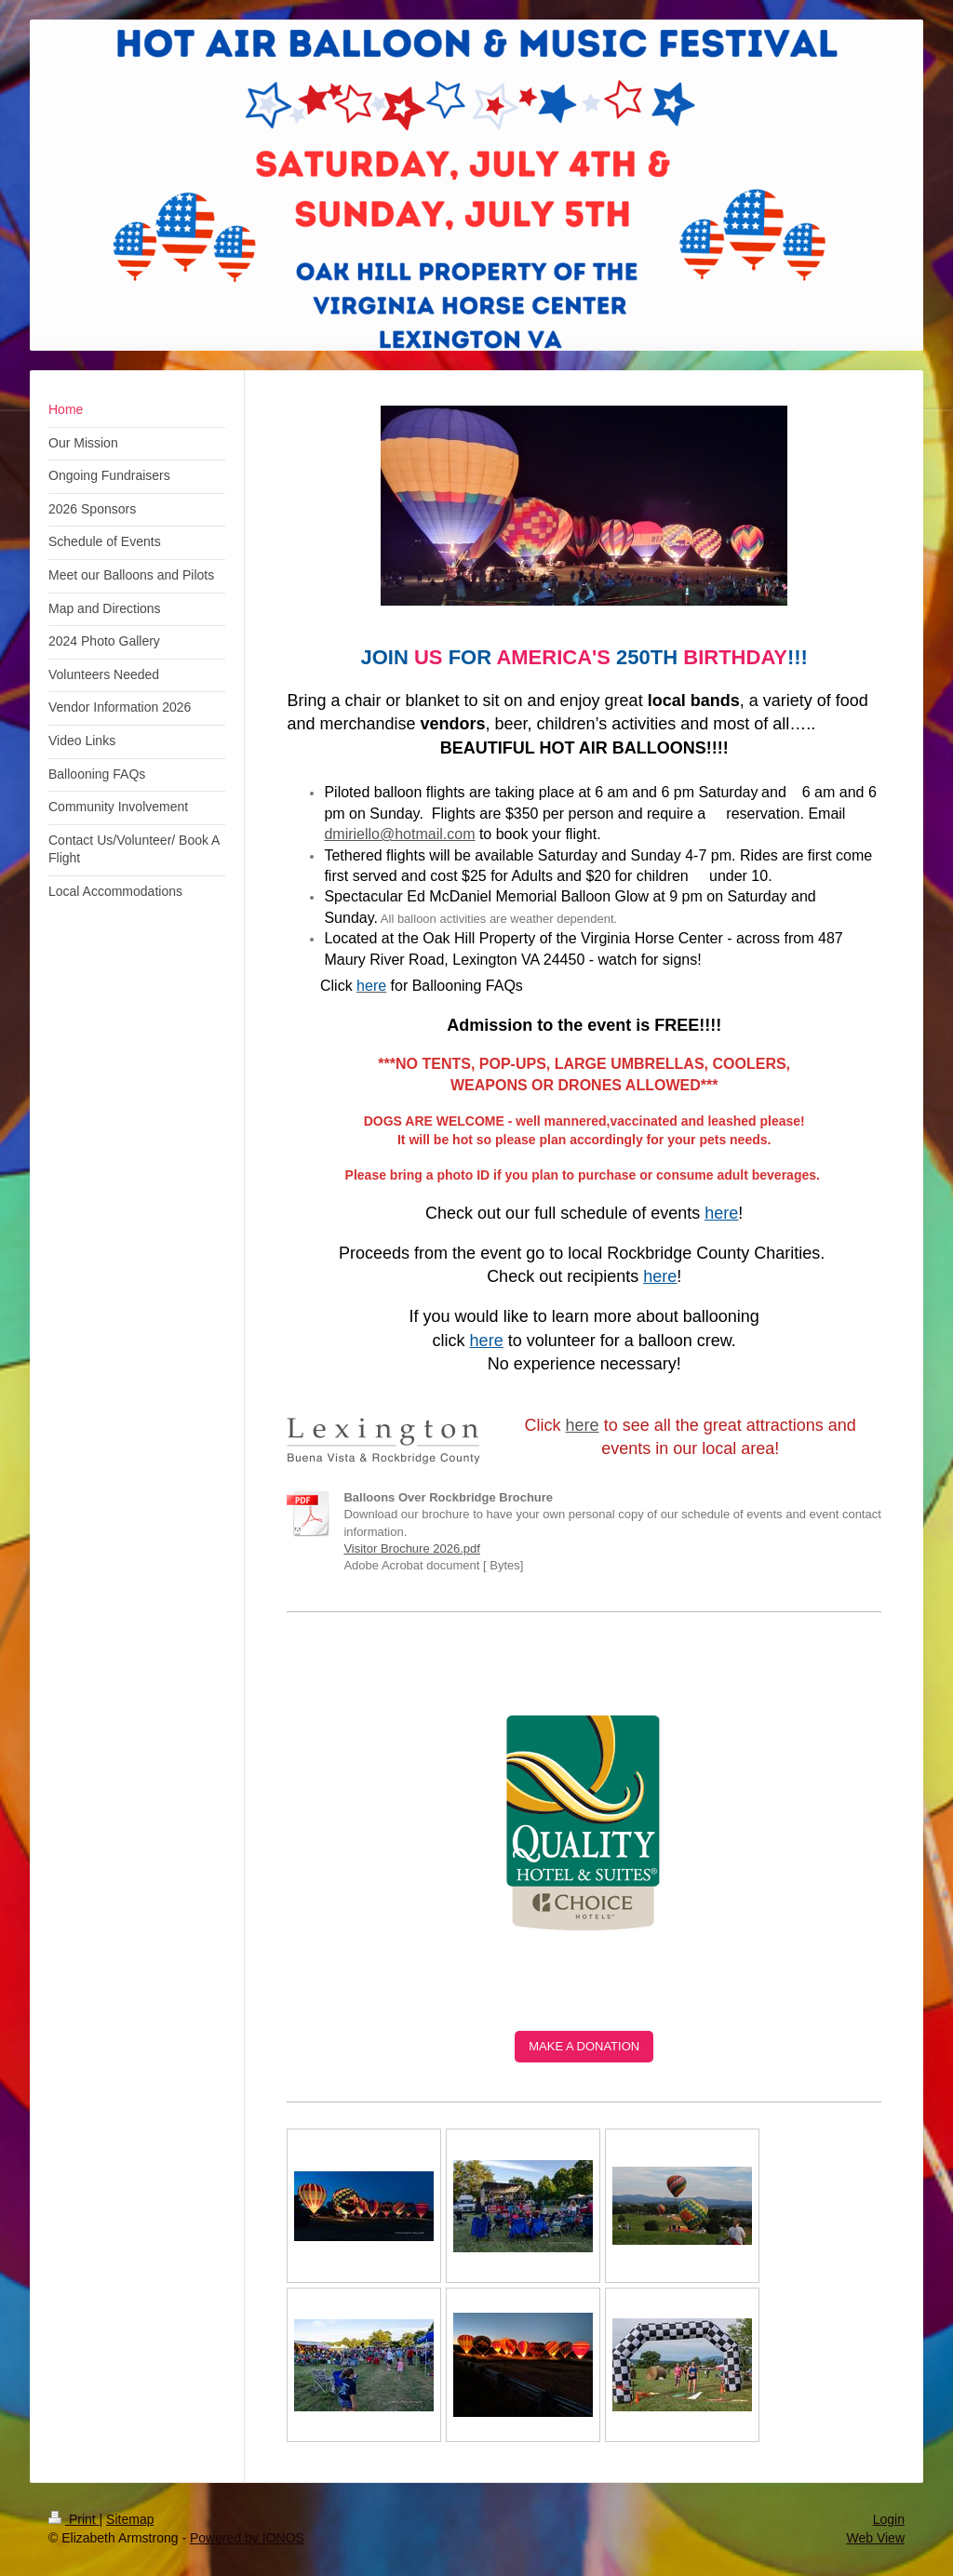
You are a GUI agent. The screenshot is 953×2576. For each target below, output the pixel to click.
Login (889, 2519)
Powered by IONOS (247, 2537)
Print (74, 2519)
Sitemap (130, 2519)
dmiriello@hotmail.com (399, 834)
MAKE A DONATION (584, 2046)
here (582, 1425)
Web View (875, 2537)
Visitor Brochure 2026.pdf (411, 1548)
